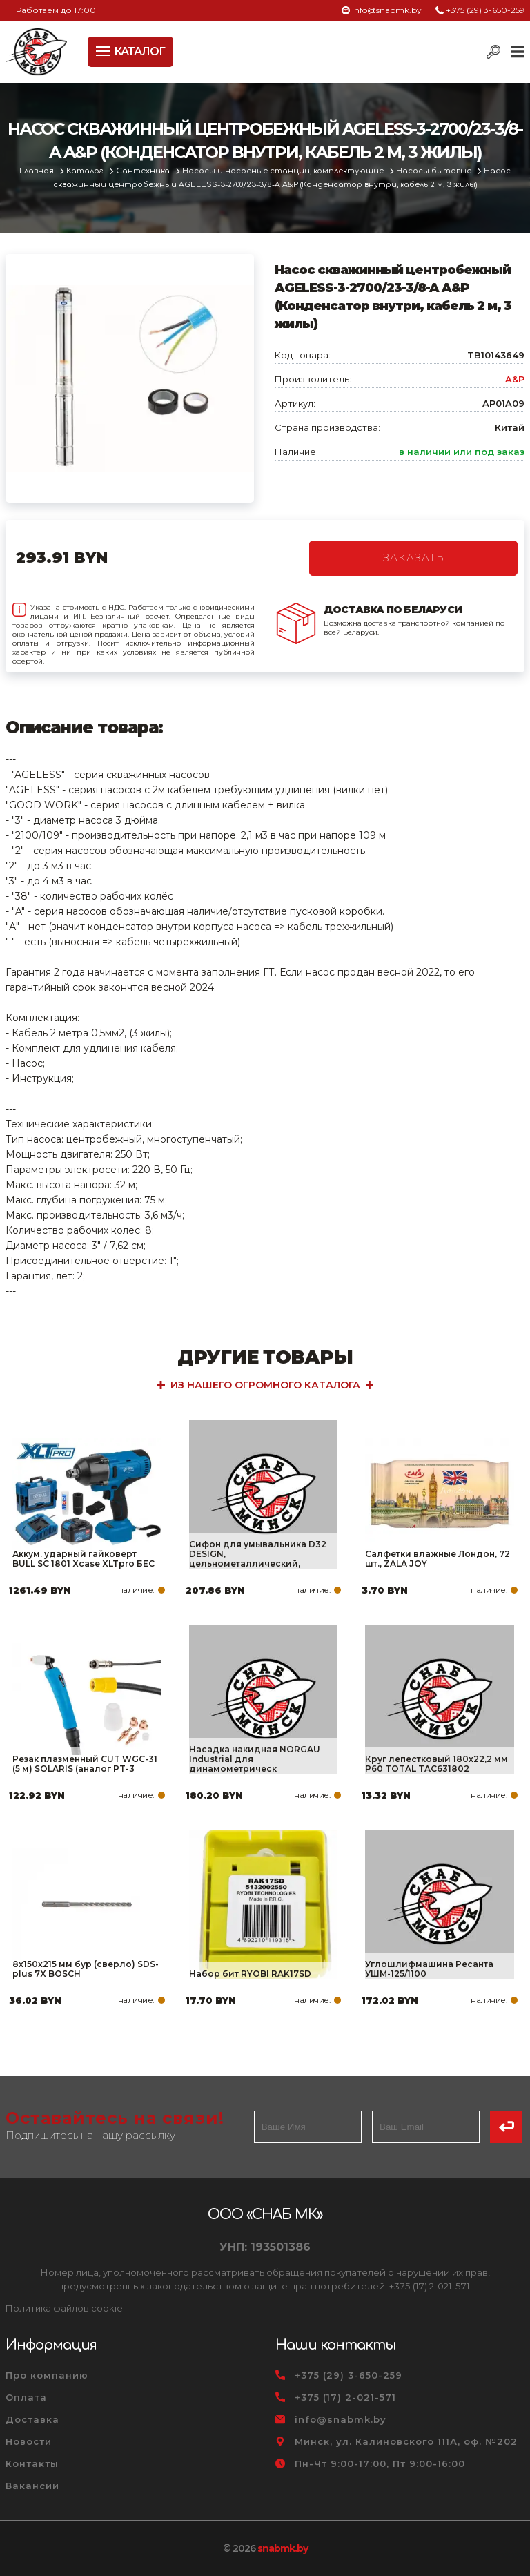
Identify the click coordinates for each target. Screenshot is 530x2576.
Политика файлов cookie (64, 2308)
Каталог (86, 170)
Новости (29, 2441)
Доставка (32, 2419)
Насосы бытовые (434, 170)
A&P (514, 379)
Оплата (26, 2397)
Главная (37, 170)
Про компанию (47, 2375)
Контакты (32, 2463)
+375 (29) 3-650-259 (485, 10)
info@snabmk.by (387, 10)
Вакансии (32, 2485)
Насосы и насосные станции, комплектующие (284, 170)
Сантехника (144, 170)
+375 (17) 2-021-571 (345, 2397)
